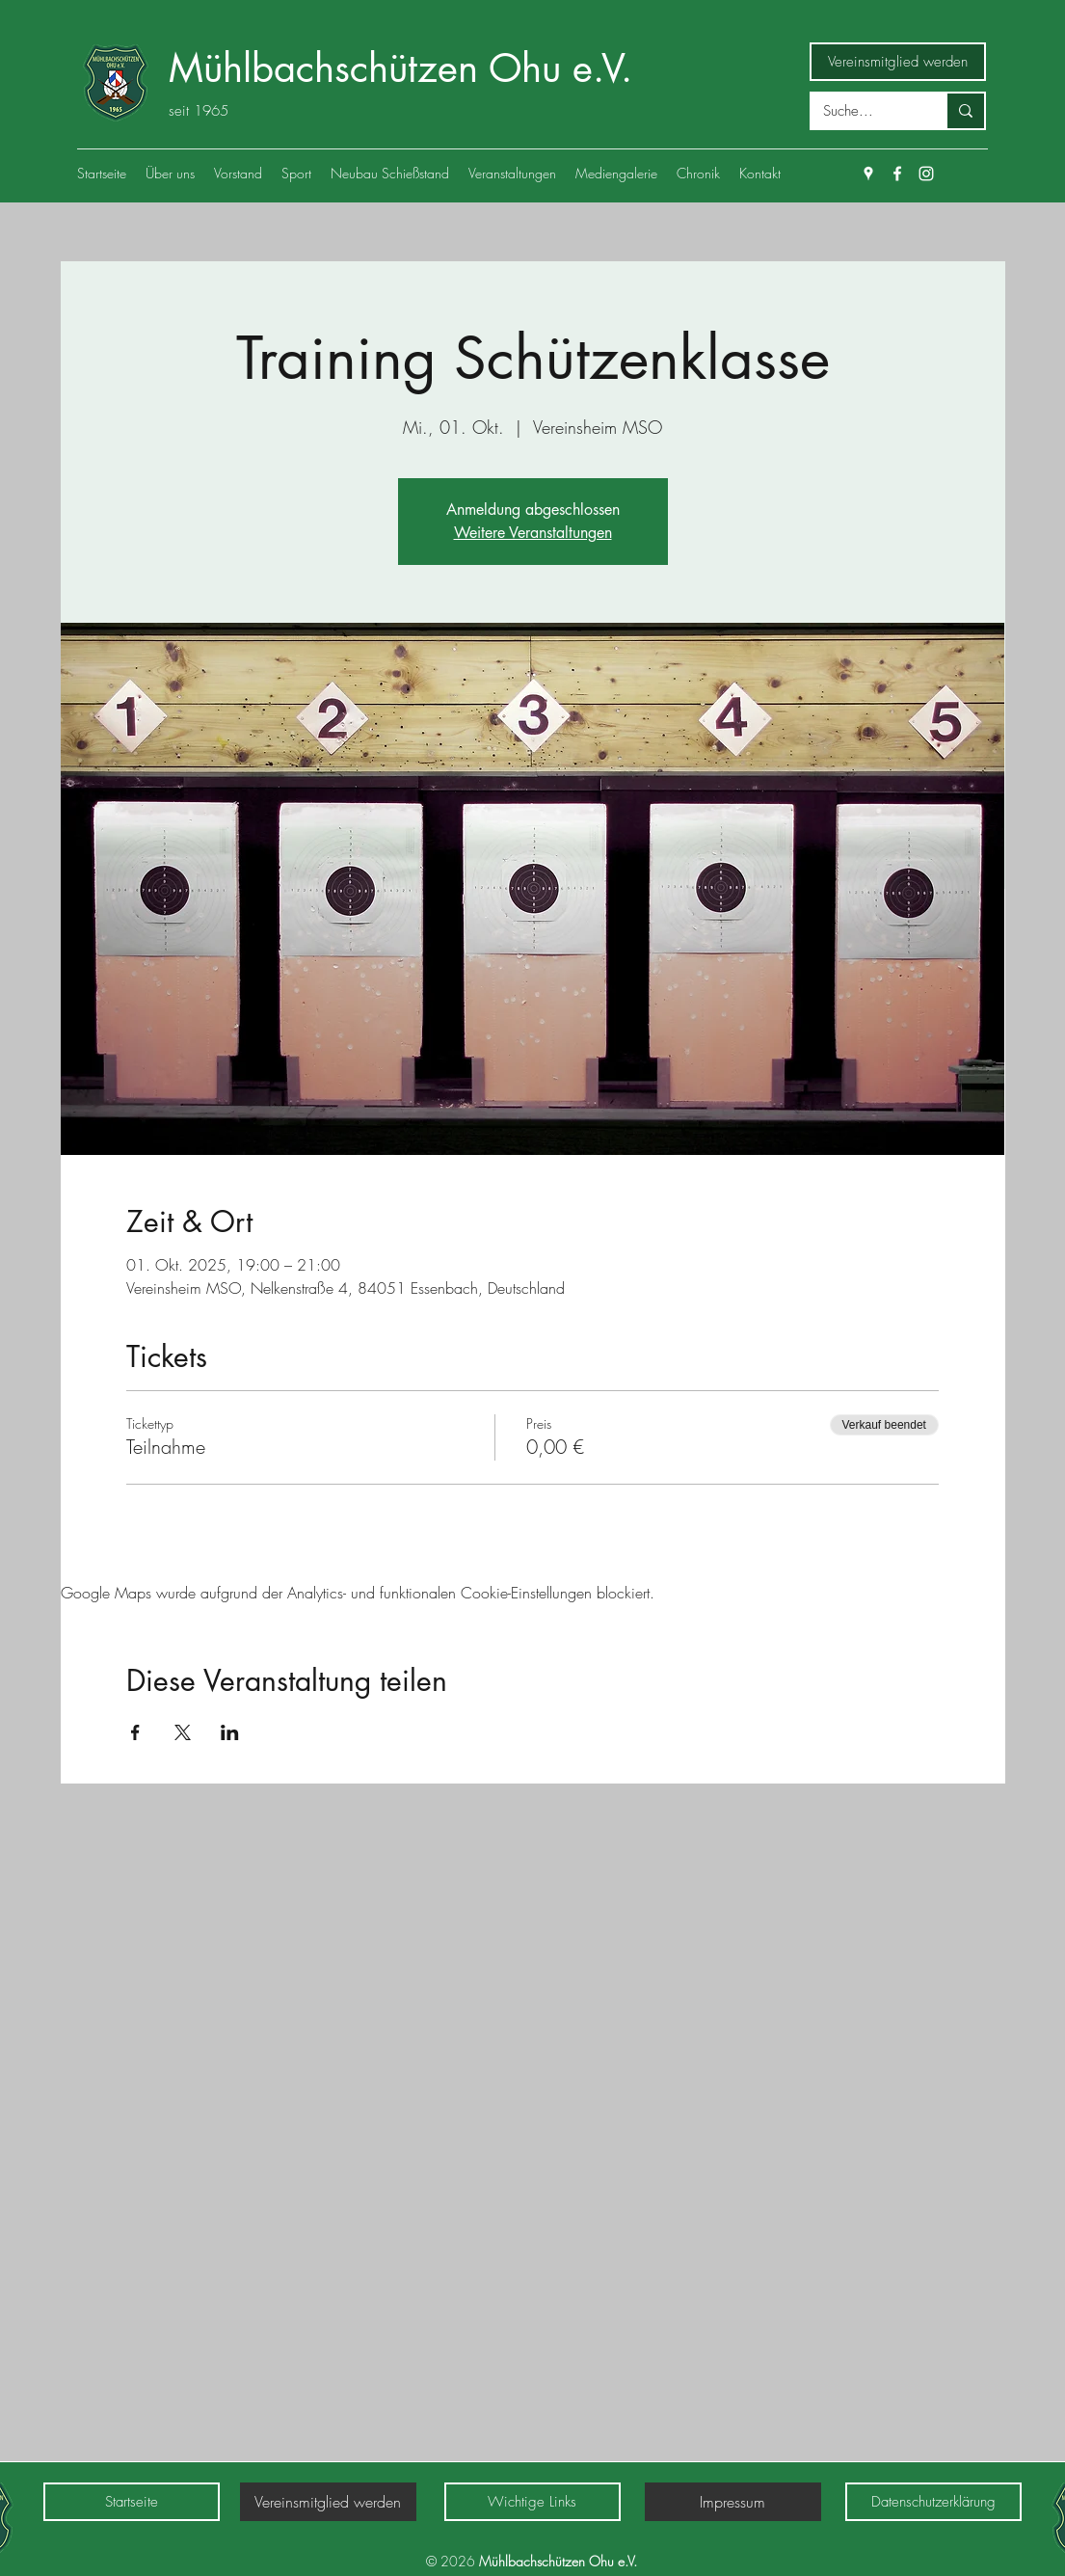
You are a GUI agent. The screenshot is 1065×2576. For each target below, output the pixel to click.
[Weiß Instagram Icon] (926, 173)
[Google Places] (868, 173)
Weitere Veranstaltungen (533, 533)
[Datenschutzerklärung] (933, 2501)
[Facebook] (897, 173)
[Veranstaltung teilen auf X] (182, 1732)
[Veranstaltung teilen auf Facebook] (135, 1732)
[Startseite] (131, 2501)
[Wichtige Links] (532, 2501)
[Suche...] (864, 111)
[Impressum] (733, 2501)
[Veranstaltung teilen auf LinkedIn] (230, 1732)
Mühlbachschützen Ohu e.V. (400, 68)
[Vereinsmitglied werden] (898, 61)
